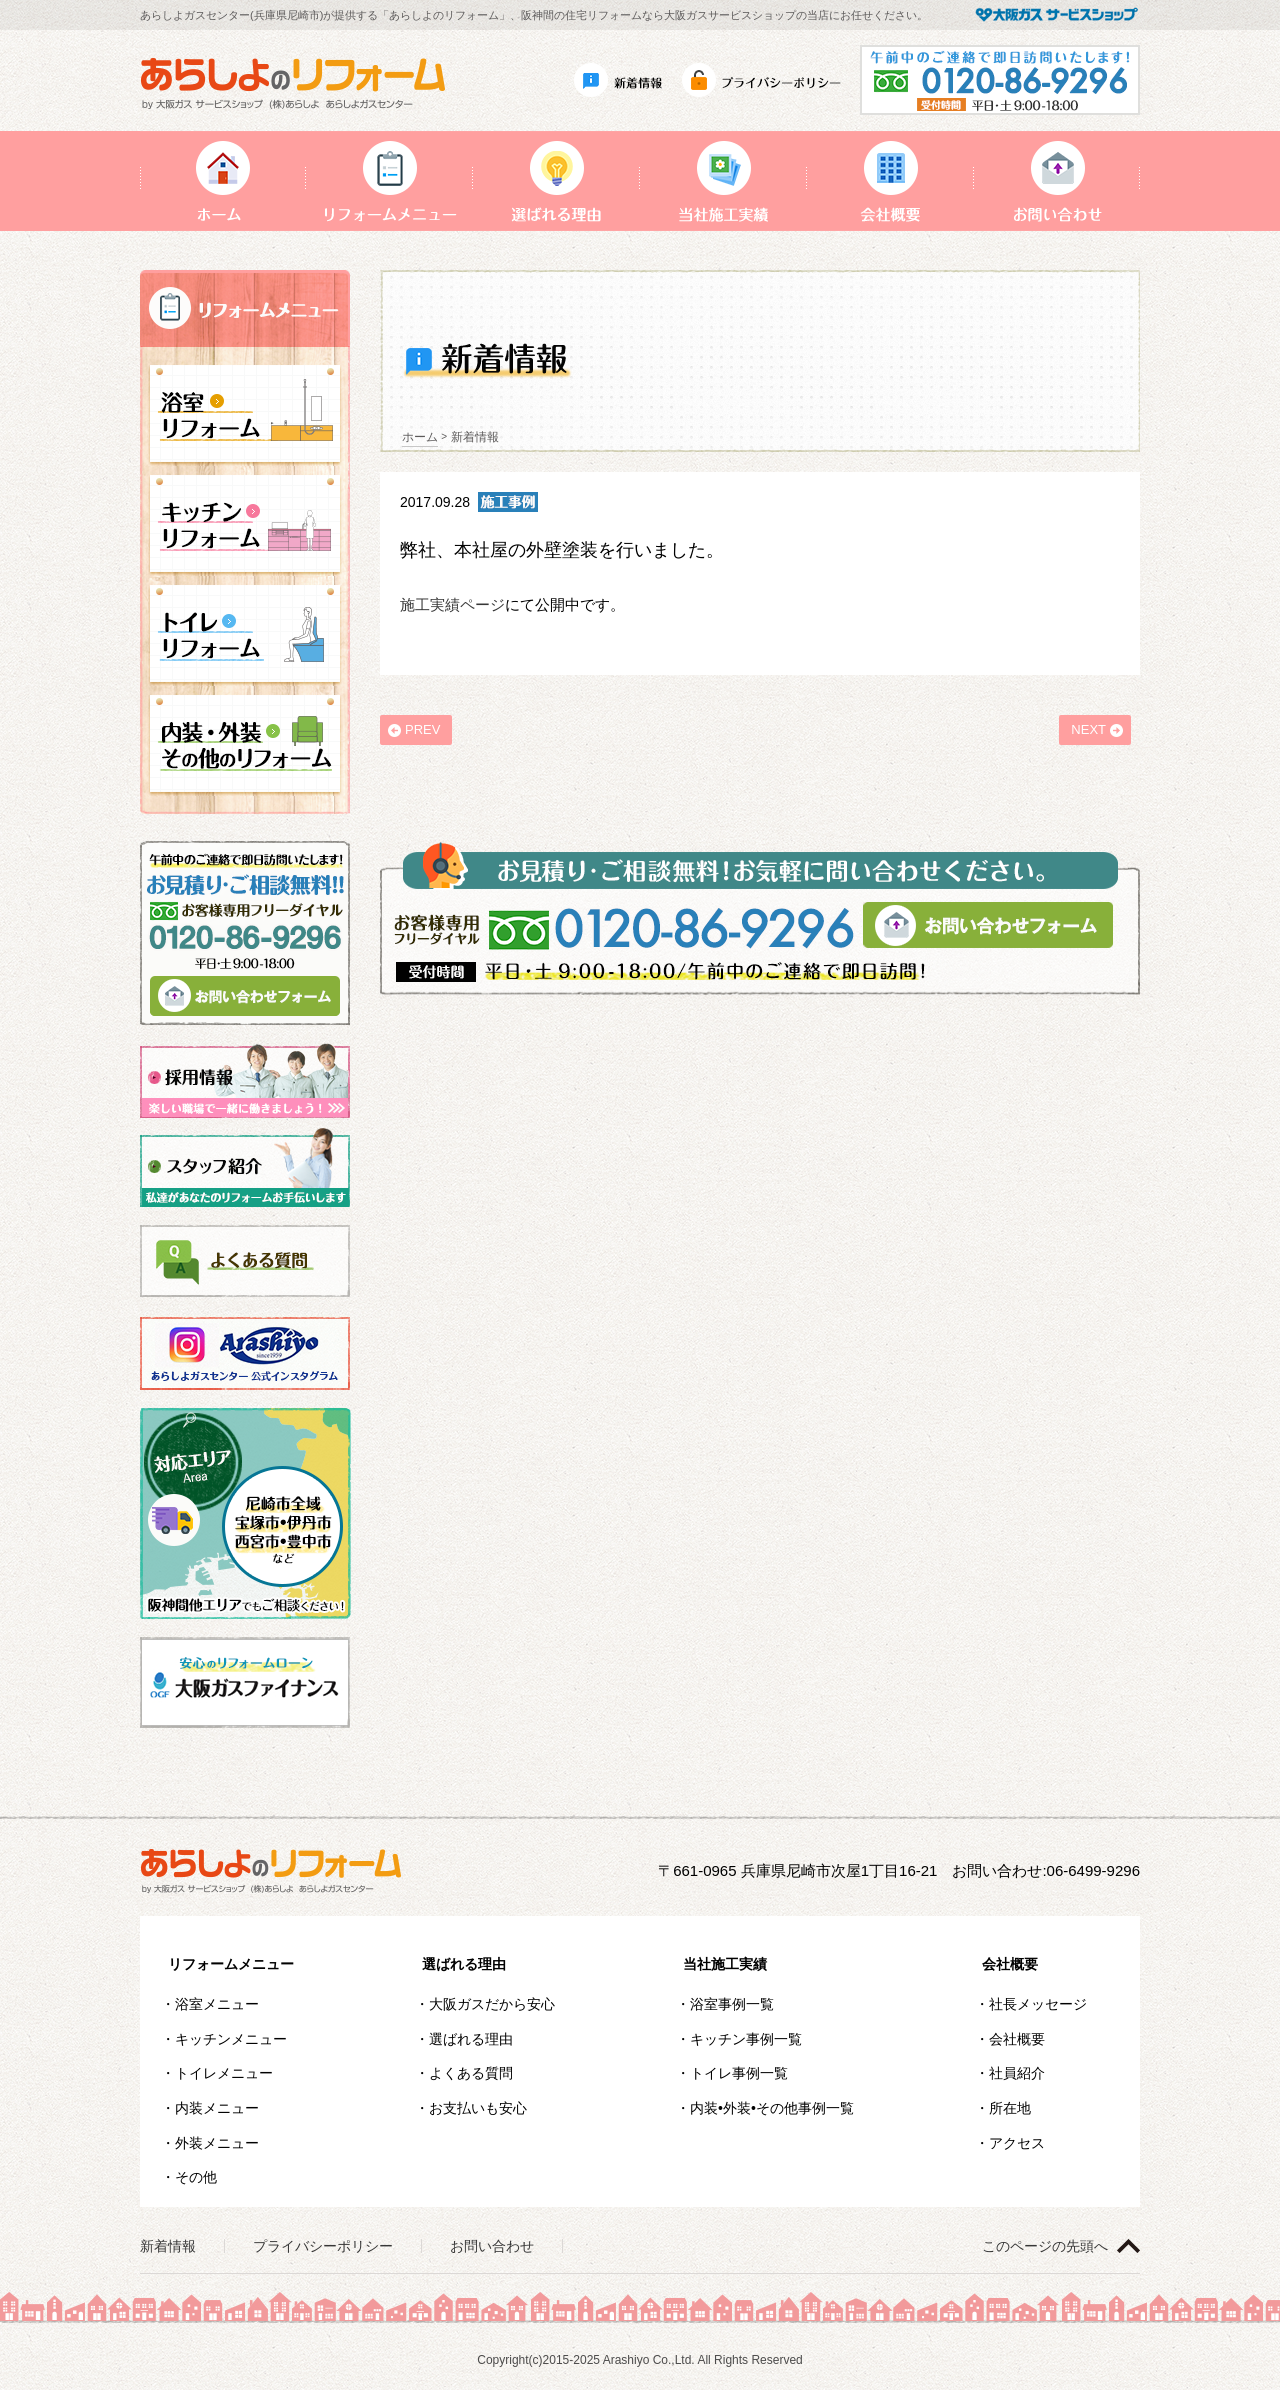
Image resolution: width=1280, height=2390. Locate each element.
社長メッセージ (1038, 2004)
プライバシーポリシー (323, 2246)
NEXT (1088, 729)
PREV (422, 729)
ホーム (420, 437)
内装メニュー (217, 2108)
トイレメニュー (224, 2073)
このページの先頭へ (1045, 2246)
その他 (196, 2177)
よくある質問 (471, 2073)
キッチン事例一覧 (746, 2039)
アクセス (1017, 2143)
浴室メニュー (217, 2004)
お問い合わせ (492, 2246)
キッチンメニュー (231, 2039)
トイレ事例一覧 (739, 2073)
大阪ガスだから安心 (492, 2004)
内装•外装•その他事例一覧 (772, 2108)
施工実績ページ (452, 604)
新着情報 (168, 2246)
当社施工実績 (725, 1964)
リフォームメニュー (231, 1964)
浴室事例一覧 (732, 2004)
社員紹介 (1017, 2073)
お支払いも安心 (478, 2108)
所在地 (1010, 2108)
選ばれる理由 (464, 1964)
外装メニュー (217, 2143)
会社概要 (1010, 1964)
